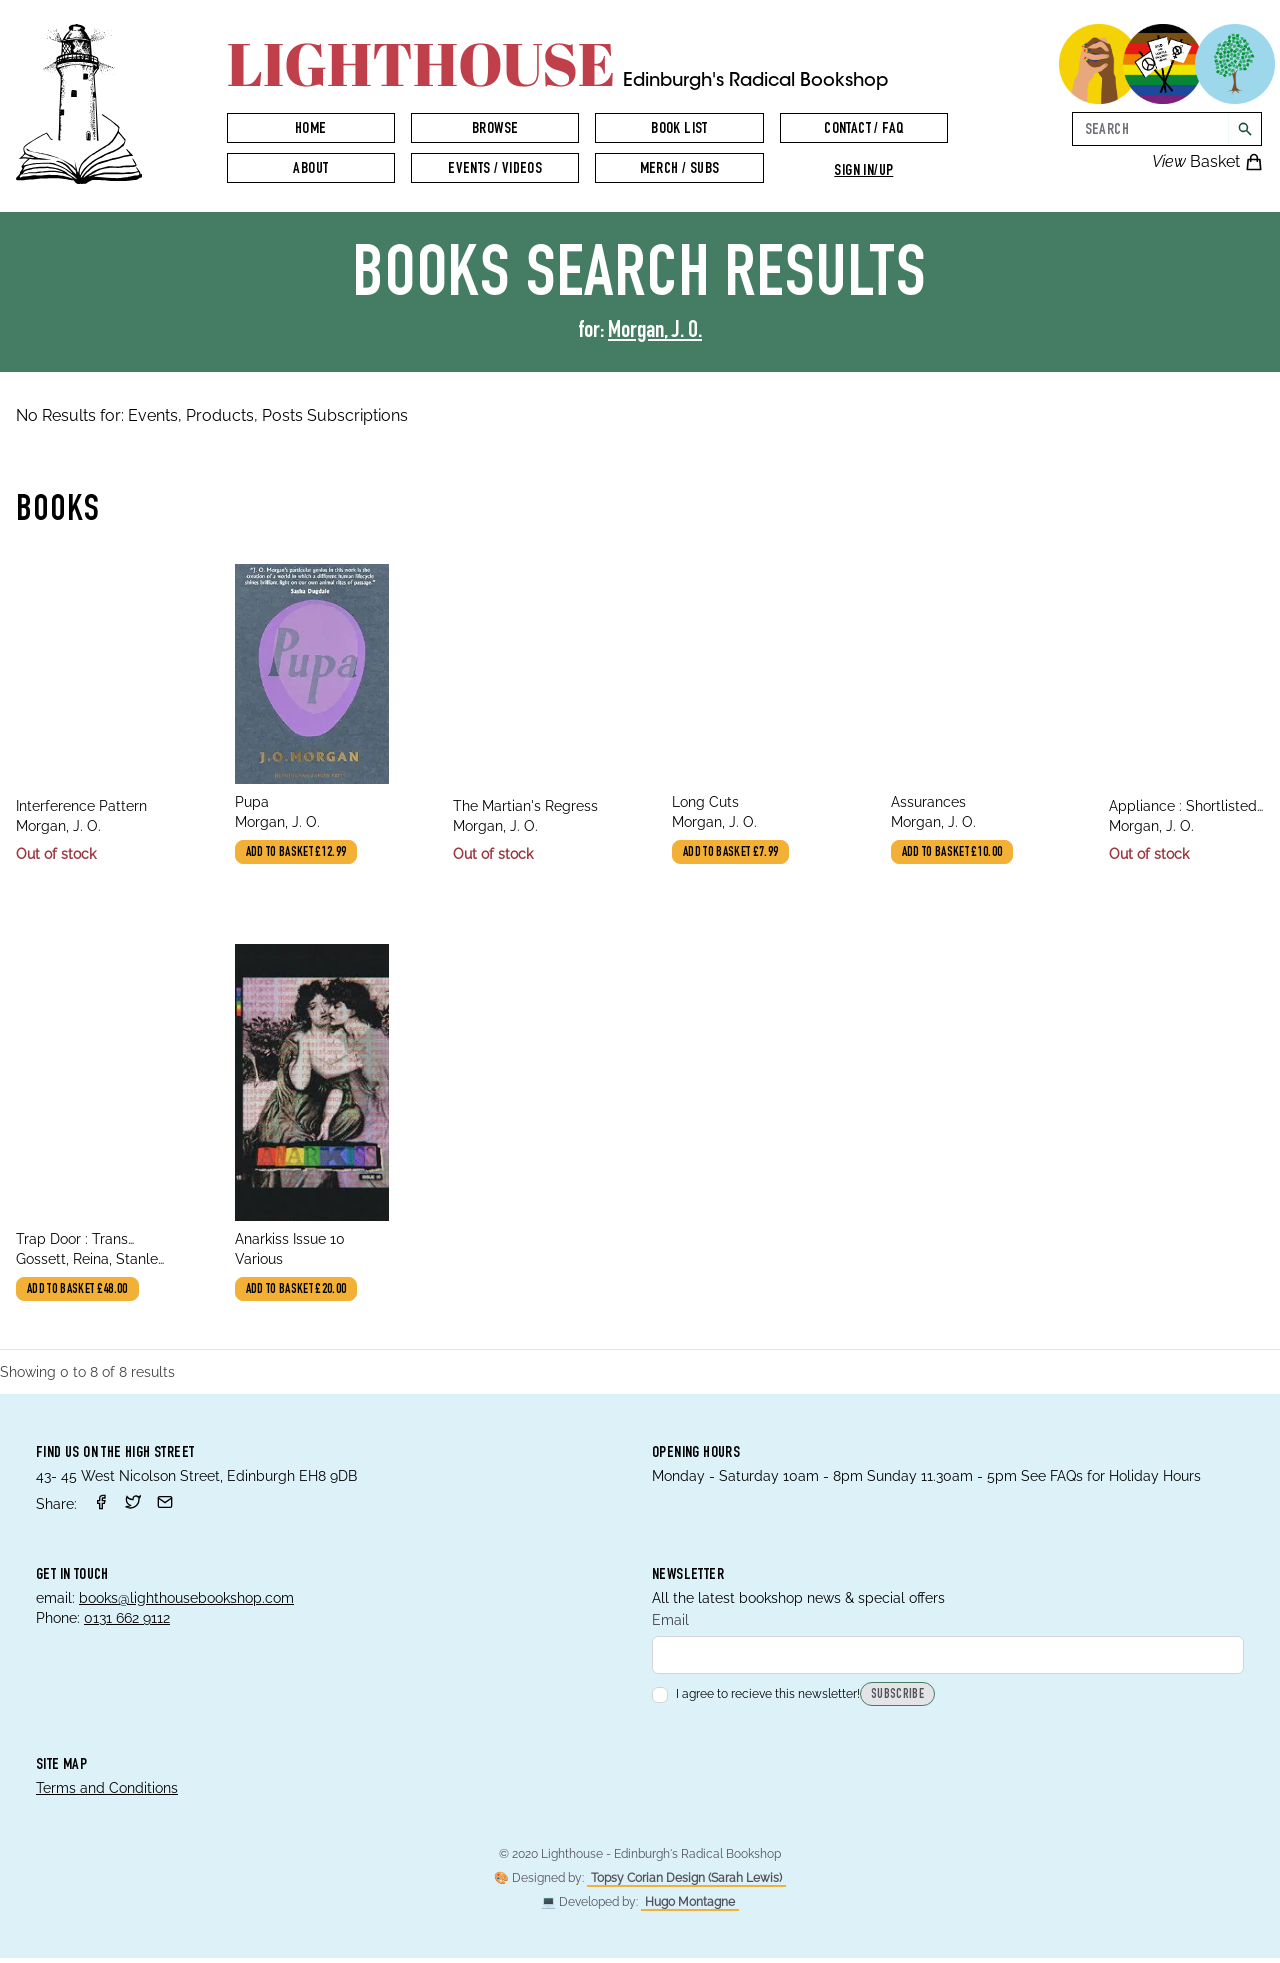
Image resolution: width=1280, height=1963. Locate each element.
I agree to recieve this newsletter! (756, 1699)
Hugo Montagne (690, 1907)
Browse (495, 130)
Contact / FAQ (863, 130)
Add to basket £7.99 (734, 855)
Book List (679, 130)
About (310, 170)
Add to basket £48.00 (81, 1293)
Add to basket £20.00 (300, 1293)
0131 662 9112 (127, 1621)
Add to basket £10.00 (956, 855)
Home (311, 130)
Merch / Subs (680, 170)
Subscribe (897, 1700)
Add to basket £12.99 (300, 855)
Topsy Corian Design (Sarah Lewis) (686, 1883)
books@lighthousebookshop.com (186, 1601)
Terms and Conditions (107, 1793)
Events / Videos (495, 170)
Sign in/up (863, 172)
